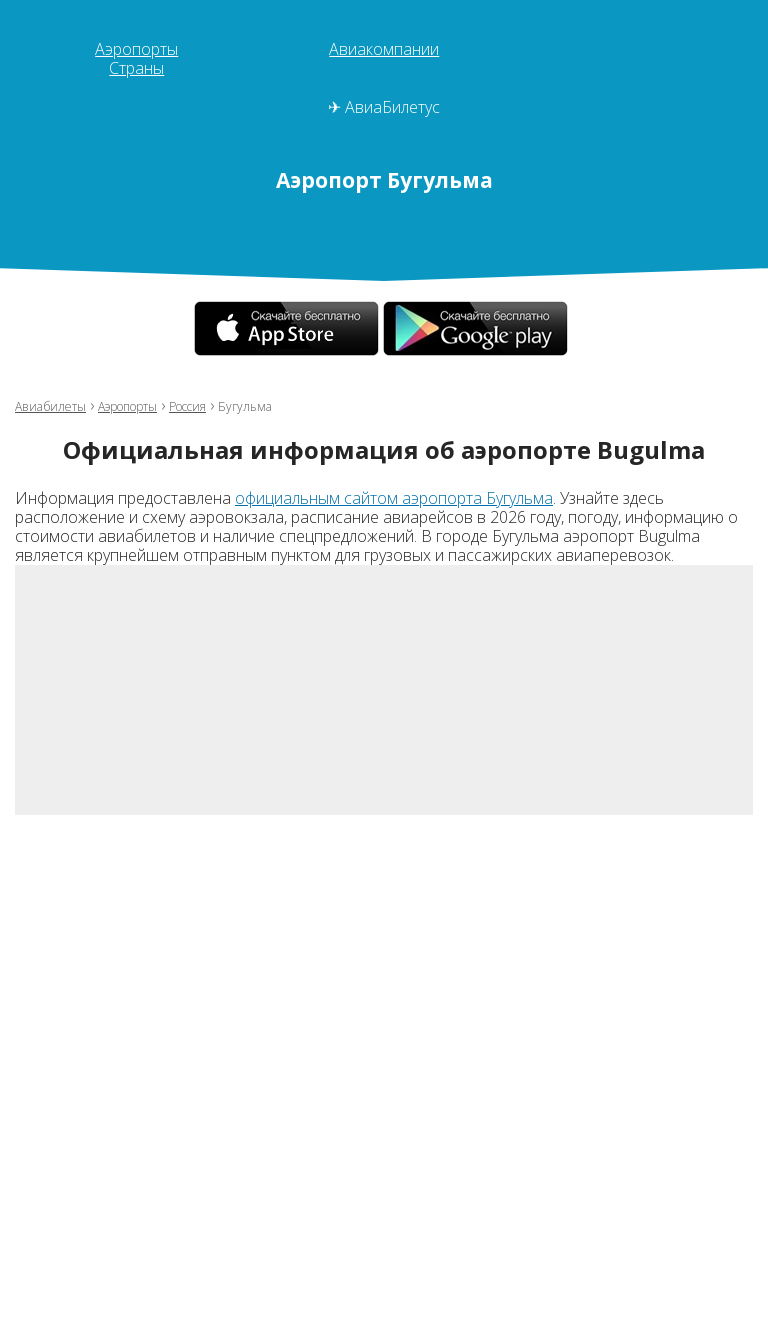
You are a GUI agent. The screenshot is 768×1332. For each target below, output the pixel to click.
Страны (136, 68)
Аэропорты (136, 49)
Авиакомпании (384, 49)
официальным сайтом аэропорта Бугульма (394, 498)
